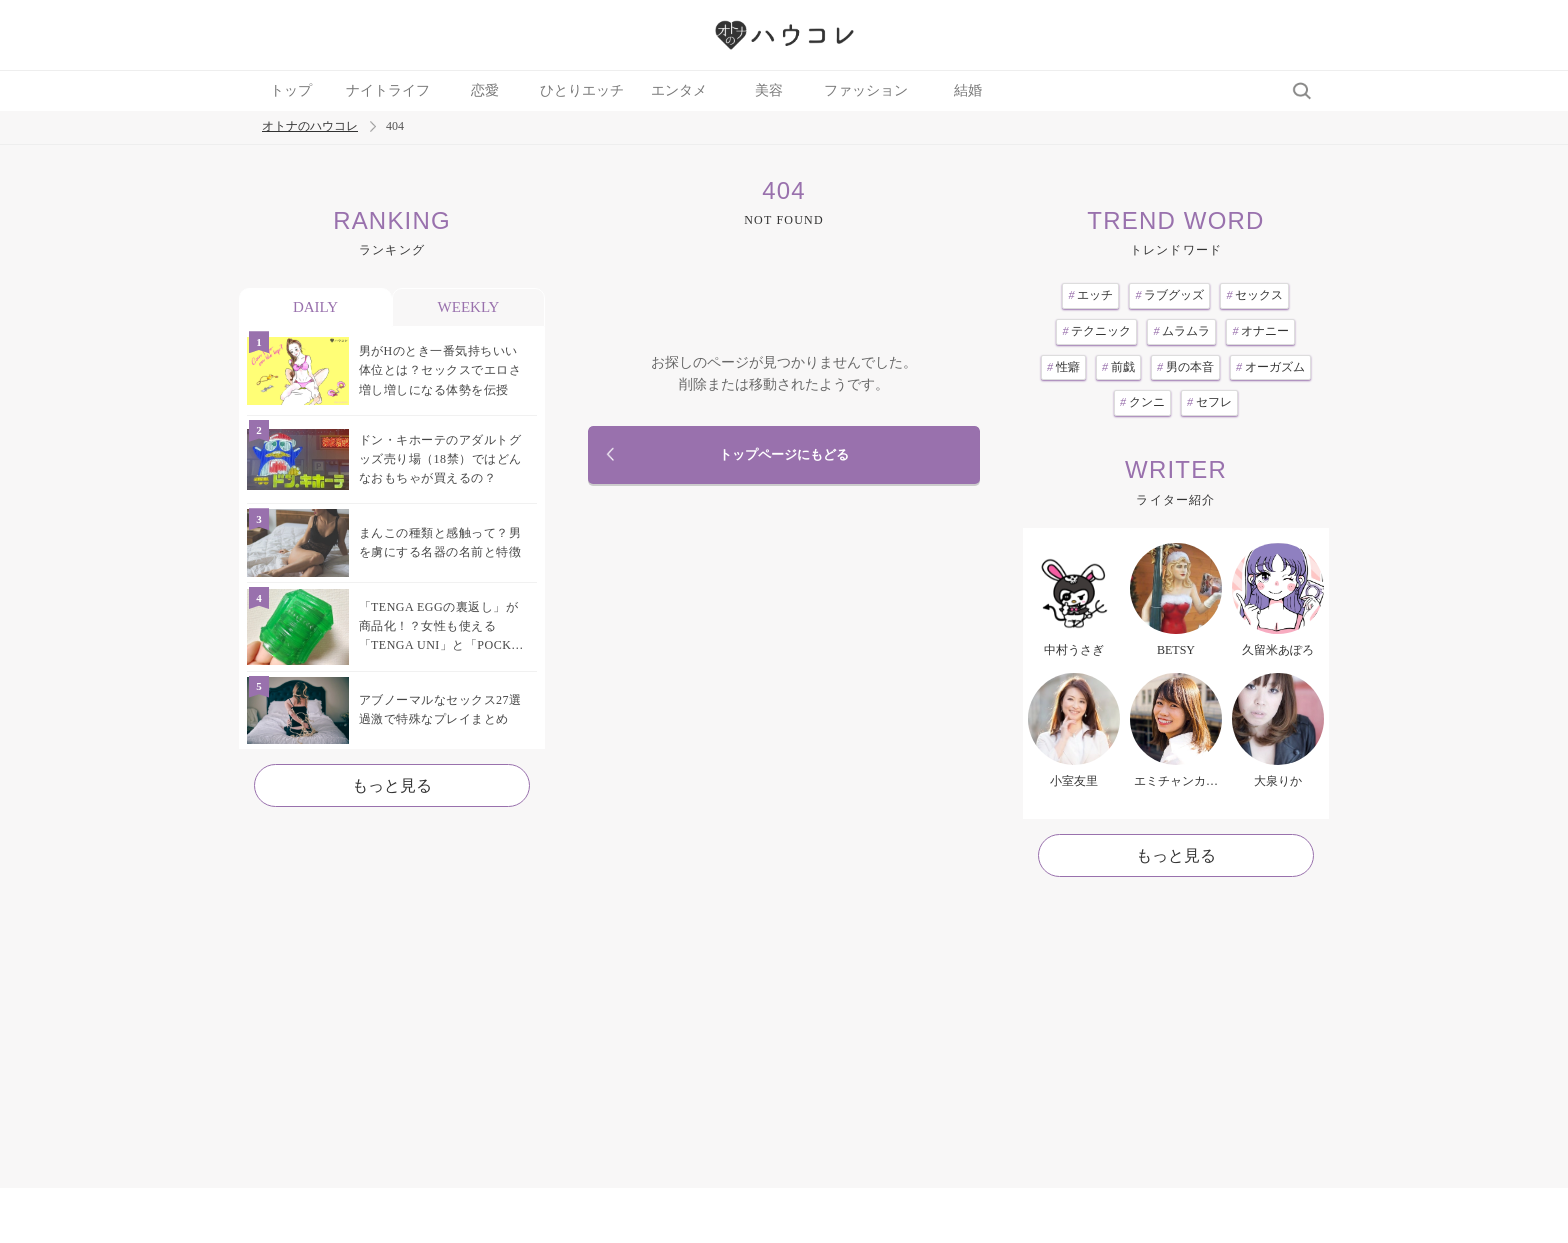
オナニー (1260, 331)
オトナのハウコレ (310, 126)
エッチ (1090, 295)
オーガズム (1270, 367)
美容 (769, 90)
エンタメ (679, 90)
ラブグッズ (1169, 295)
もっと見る (392, 785)
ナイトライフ (388, 90)
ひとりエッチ (582, 90)
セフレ (1209, 402)
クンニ (1142, 402)
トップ (291, 90)
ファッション (866, 90)
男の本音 (1185, 367)
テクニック (1096, 331)
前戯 (1118, 367)
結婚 (968, 90)
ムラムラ (1181, 331)
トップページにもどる (784, 455)
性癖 (1063, 367)
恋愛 (485, 90)
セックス (1254, 295)
